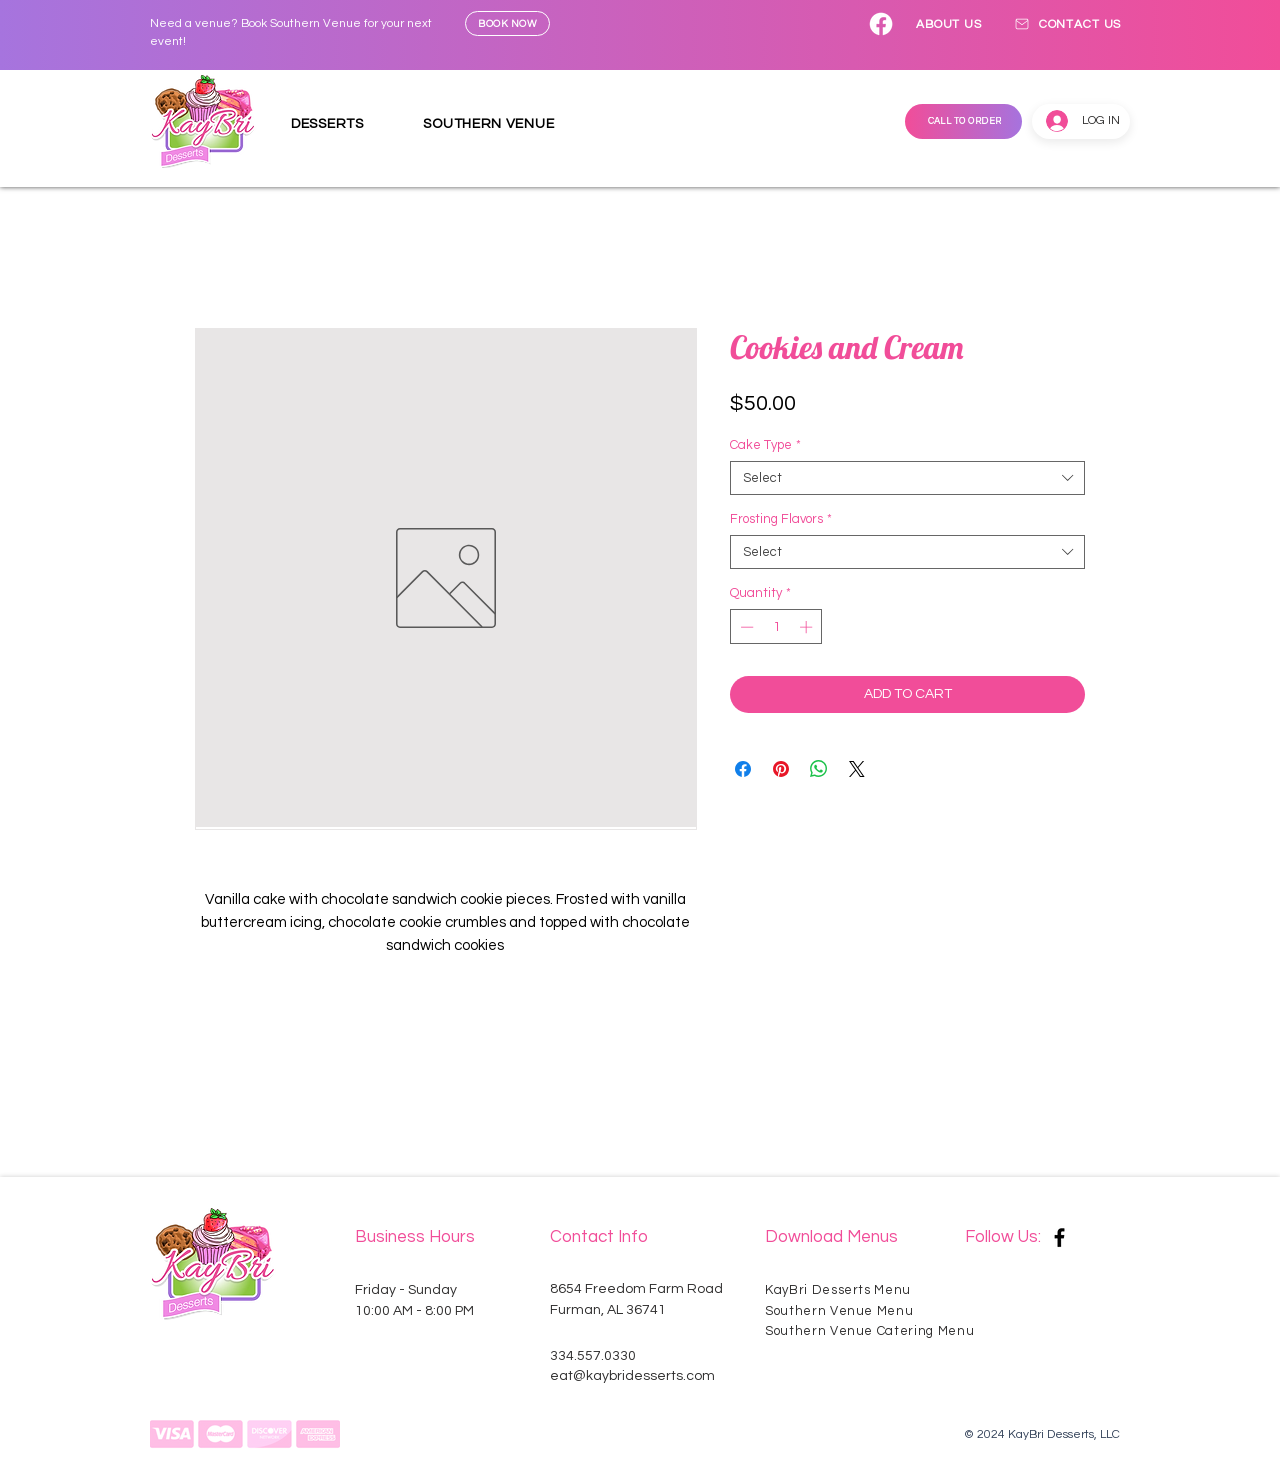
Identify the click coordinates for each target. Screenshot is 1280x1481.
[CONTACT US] (1067, 24)
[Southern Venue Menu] (844, 1311)
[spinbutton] (776, 627)
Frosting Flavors (781, 519)
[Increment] (808, 627)
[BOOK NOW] (507, 23)
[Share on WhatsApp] (819, 769)
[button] (343, 124)
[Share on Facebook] (743, 769)
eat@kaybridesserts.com (632, 1376)
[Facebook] (881, 24)
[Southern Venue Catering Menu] (880, 1331)
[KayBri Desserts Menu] (844, 1289)
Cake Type (765, 445)
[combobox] (907, 478)
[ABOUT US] (949, 24)
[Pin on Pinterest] (781, 769)
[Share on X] (857, 769)
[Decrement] (745, 627)
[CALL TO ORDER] (963, 121)
